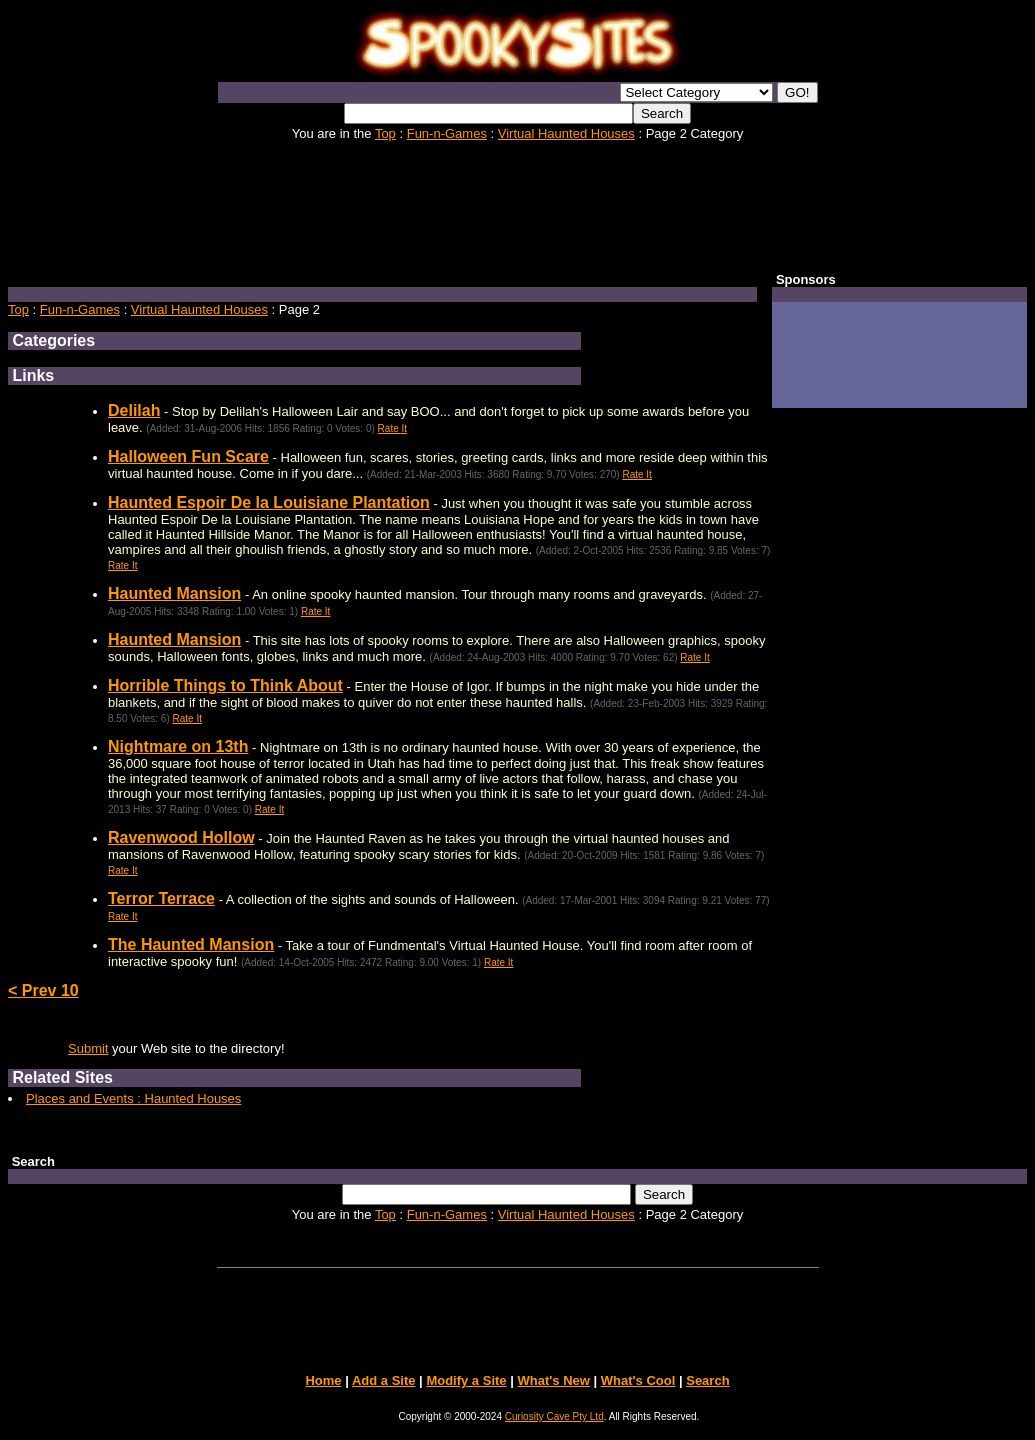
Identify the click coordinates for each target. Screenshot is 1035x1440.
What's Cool (638, 1380)
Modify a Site (466, 1380)
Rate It (392, 428)
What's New (553, 1380)
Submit (88, 1048)
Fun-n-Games (447, 133)
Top (385, 133)
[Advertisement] (518, 205)
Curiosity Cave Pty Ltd (554, 1416)
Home (323, 1380)
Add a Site (384, 1380)
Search (707, 1380)
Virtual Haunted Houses (566, 133)
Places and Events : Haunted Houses (133, 1098)
